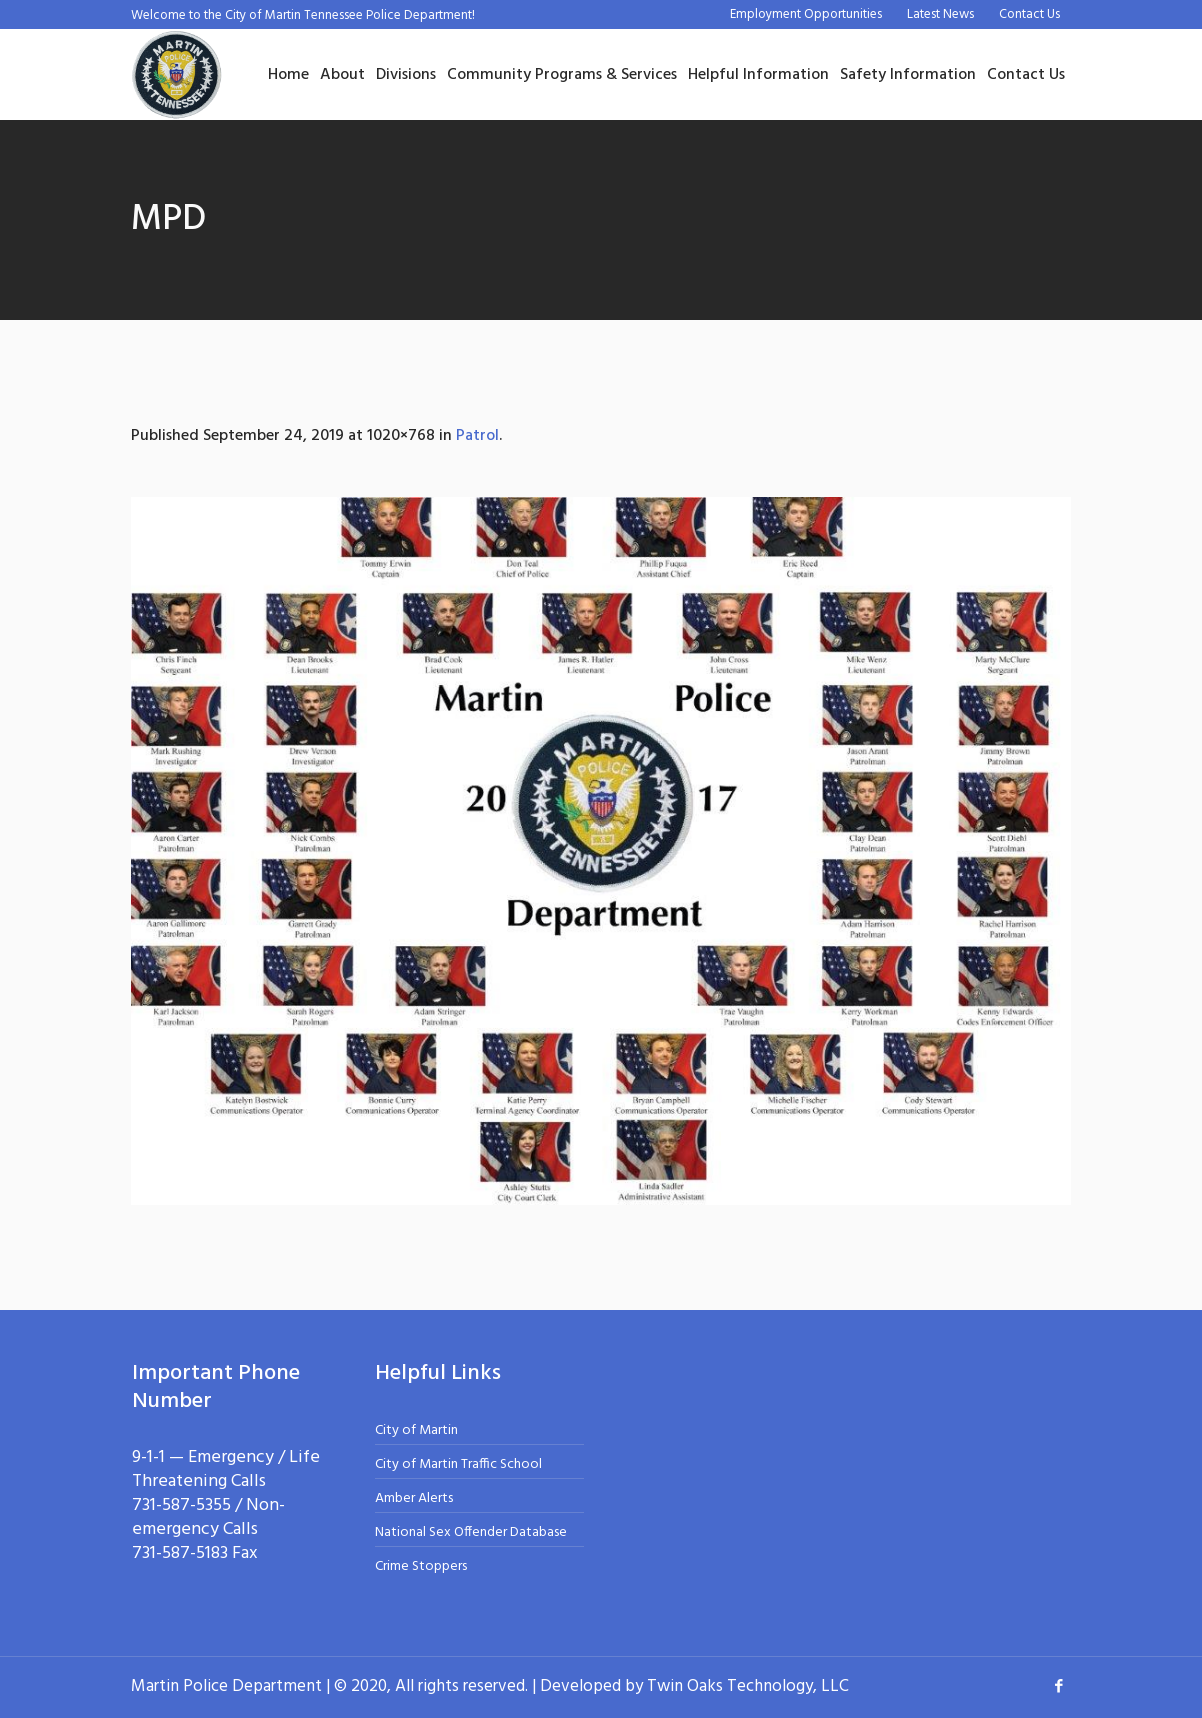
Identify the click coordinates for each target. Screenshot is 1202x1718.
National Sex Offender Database (471, 1532)
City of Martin (416, 1430)
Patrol (477, 436)
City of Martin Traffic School (458, 1464)
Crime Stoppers (421, 1566)
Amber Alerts (414, 1498)
